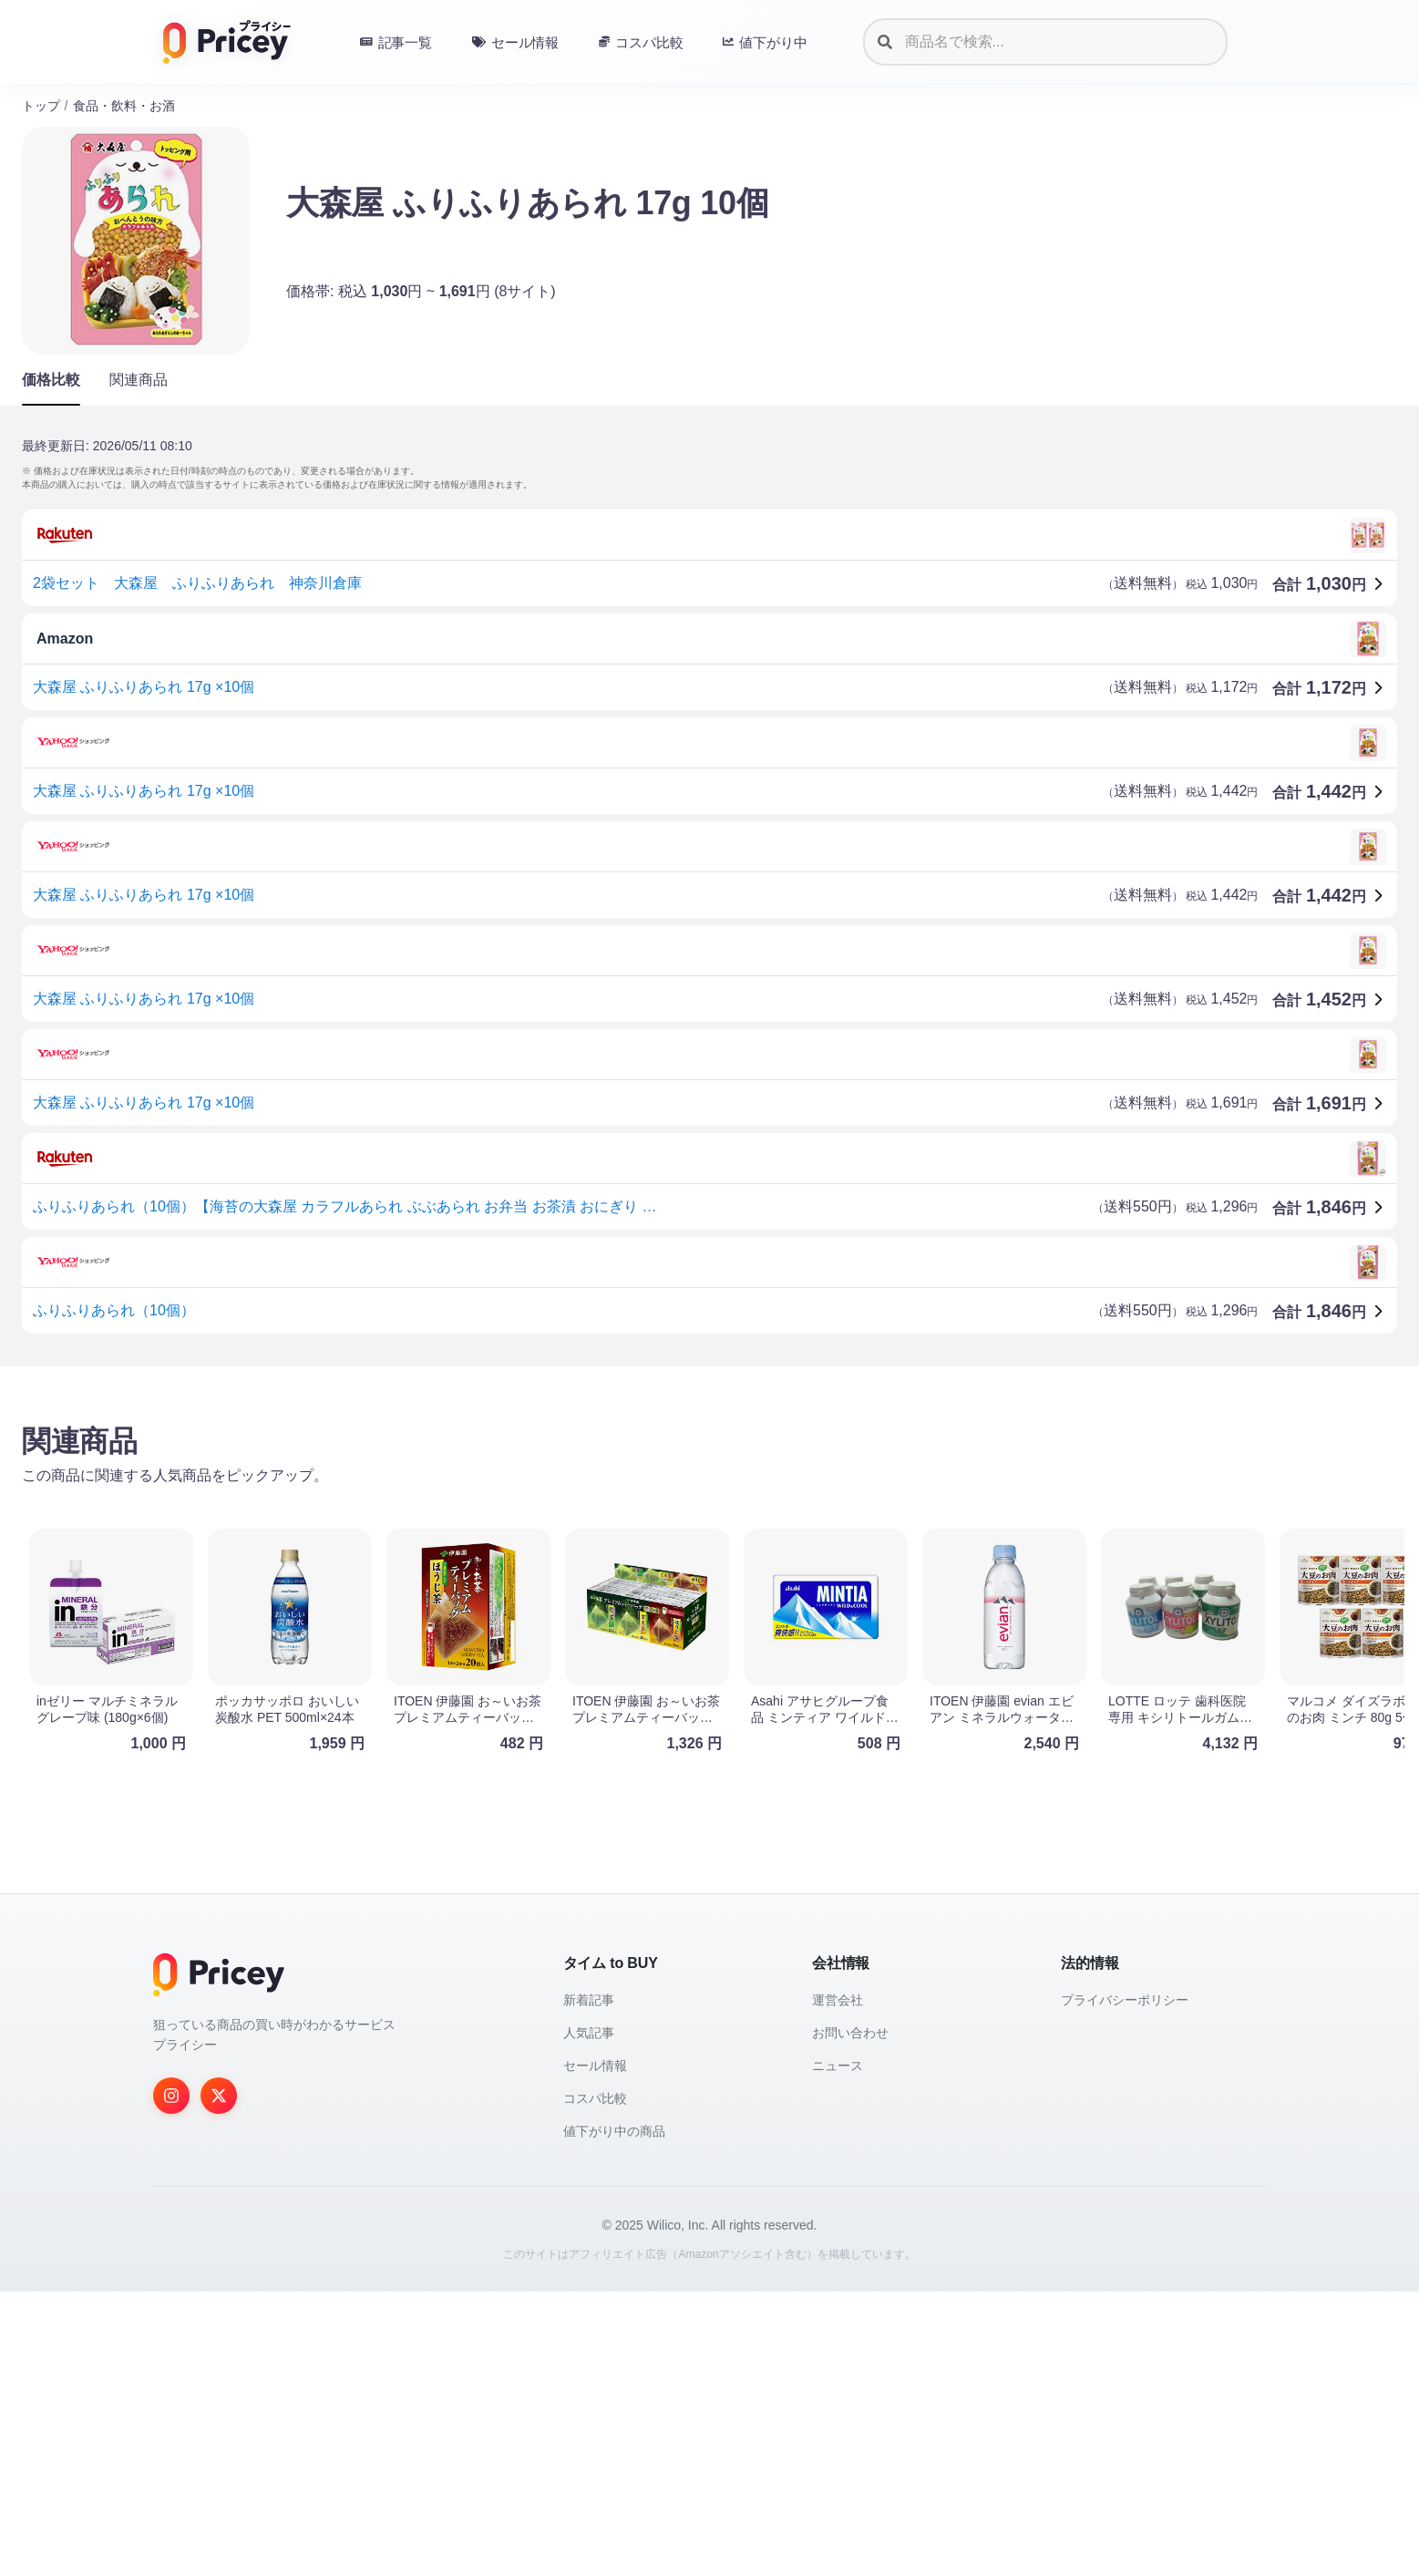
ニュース (837, 2350)
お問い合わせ (850, 2317)
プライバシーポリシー (1124, 2284)
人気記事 (588, 2317)
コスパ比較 (595, 2382)
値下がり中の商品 (614, 2415)
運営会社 (837, 2284)
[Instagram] (171, 2380)
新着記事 (588, 2284)
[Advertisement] (569, 1523)
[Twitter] (219, 2380)
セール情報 (595, 2350)
